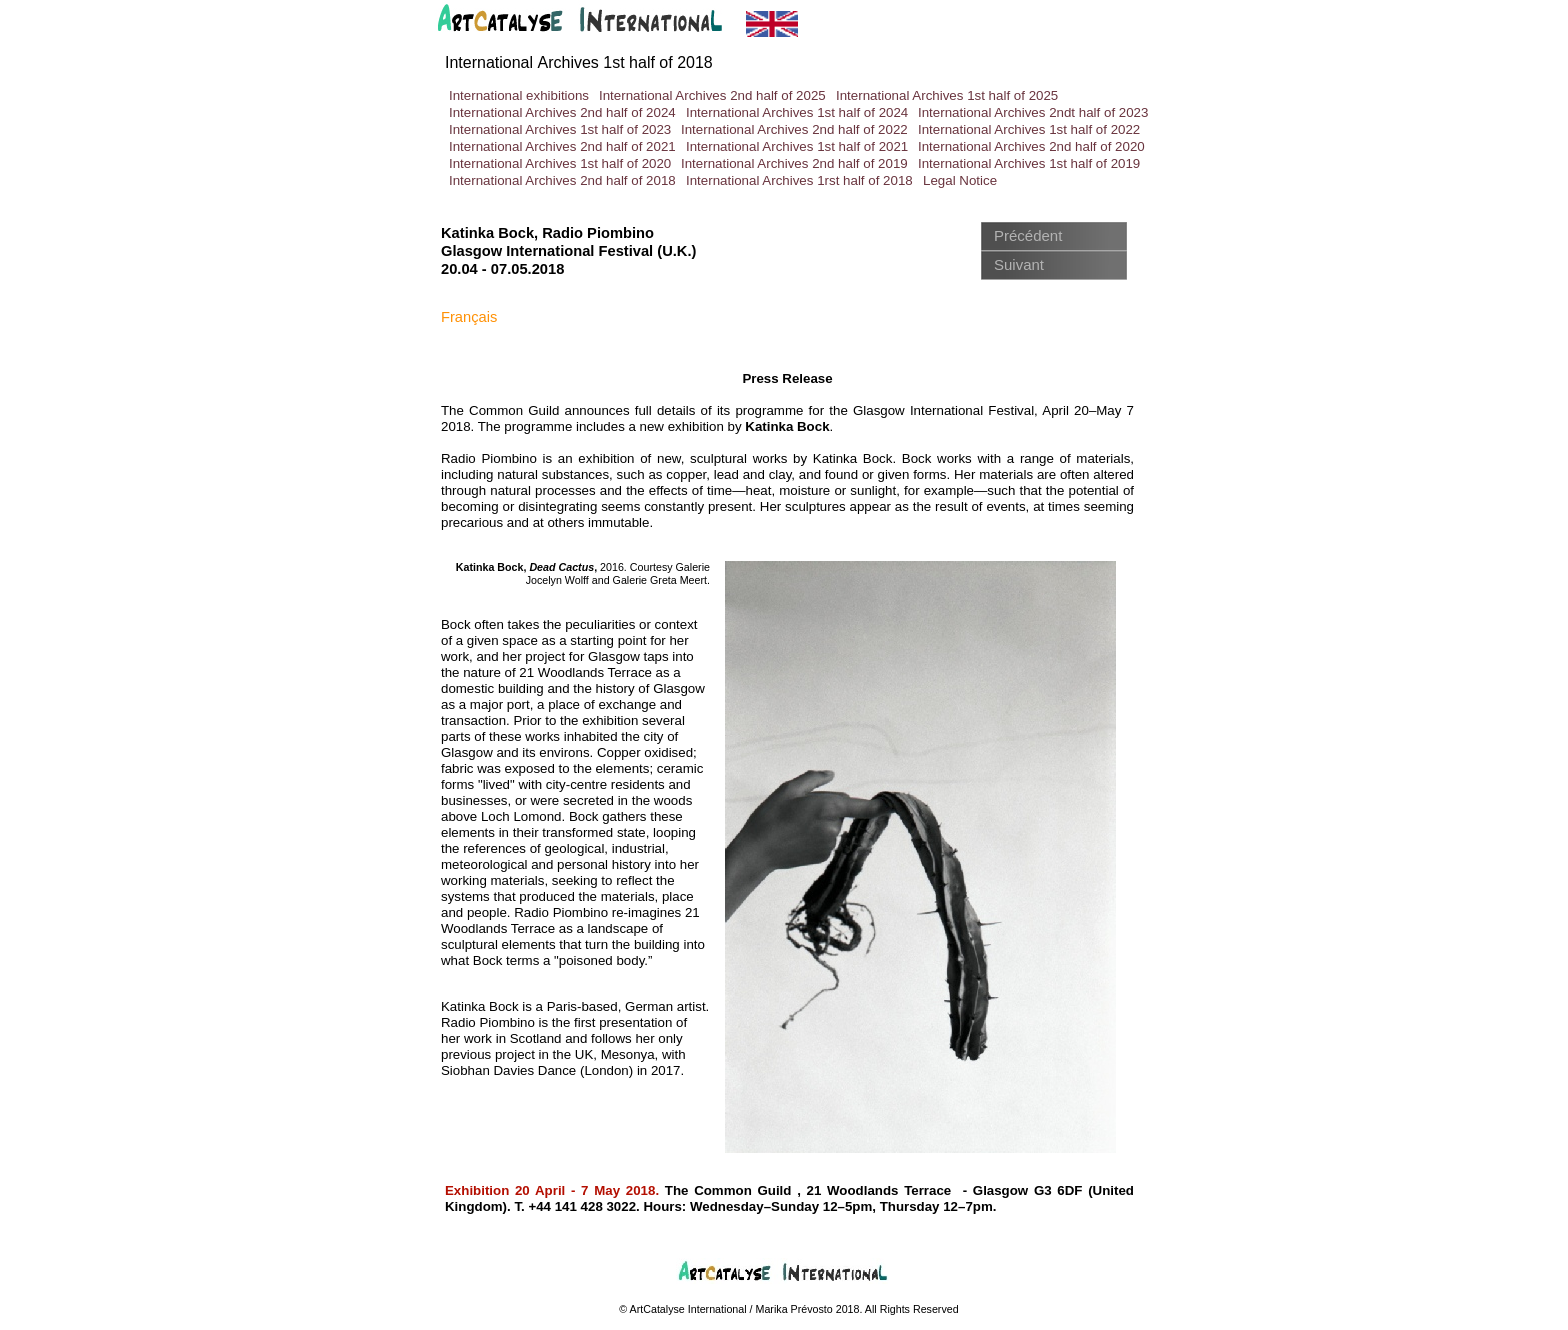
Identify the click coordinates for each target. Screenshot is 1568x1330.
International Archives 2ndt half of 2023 (1033, 112)
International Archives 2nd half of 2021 (562, 146)
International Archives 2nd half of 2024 (562, 112)
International (579, 62)
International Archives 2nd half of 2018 (562, 180)
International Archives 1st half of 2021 (797, 146)
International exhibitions (519, 95)
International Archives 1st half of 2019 (1029, 163)
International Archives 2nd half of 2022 (794, 129)
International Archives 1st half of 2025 (947, 95)
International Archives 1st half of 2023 (560, 129)
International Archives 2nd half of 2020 (1031, 146)
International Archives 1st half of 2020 (560, 163)
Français (469, 317)
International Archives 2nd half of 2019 (794, 163)
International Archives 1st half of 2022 (1029, 129)
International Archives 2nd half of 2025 (712, 95)
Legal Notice (960, 180)
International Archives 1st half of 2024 (797, 112)
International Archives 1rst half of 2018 (799, 180)
